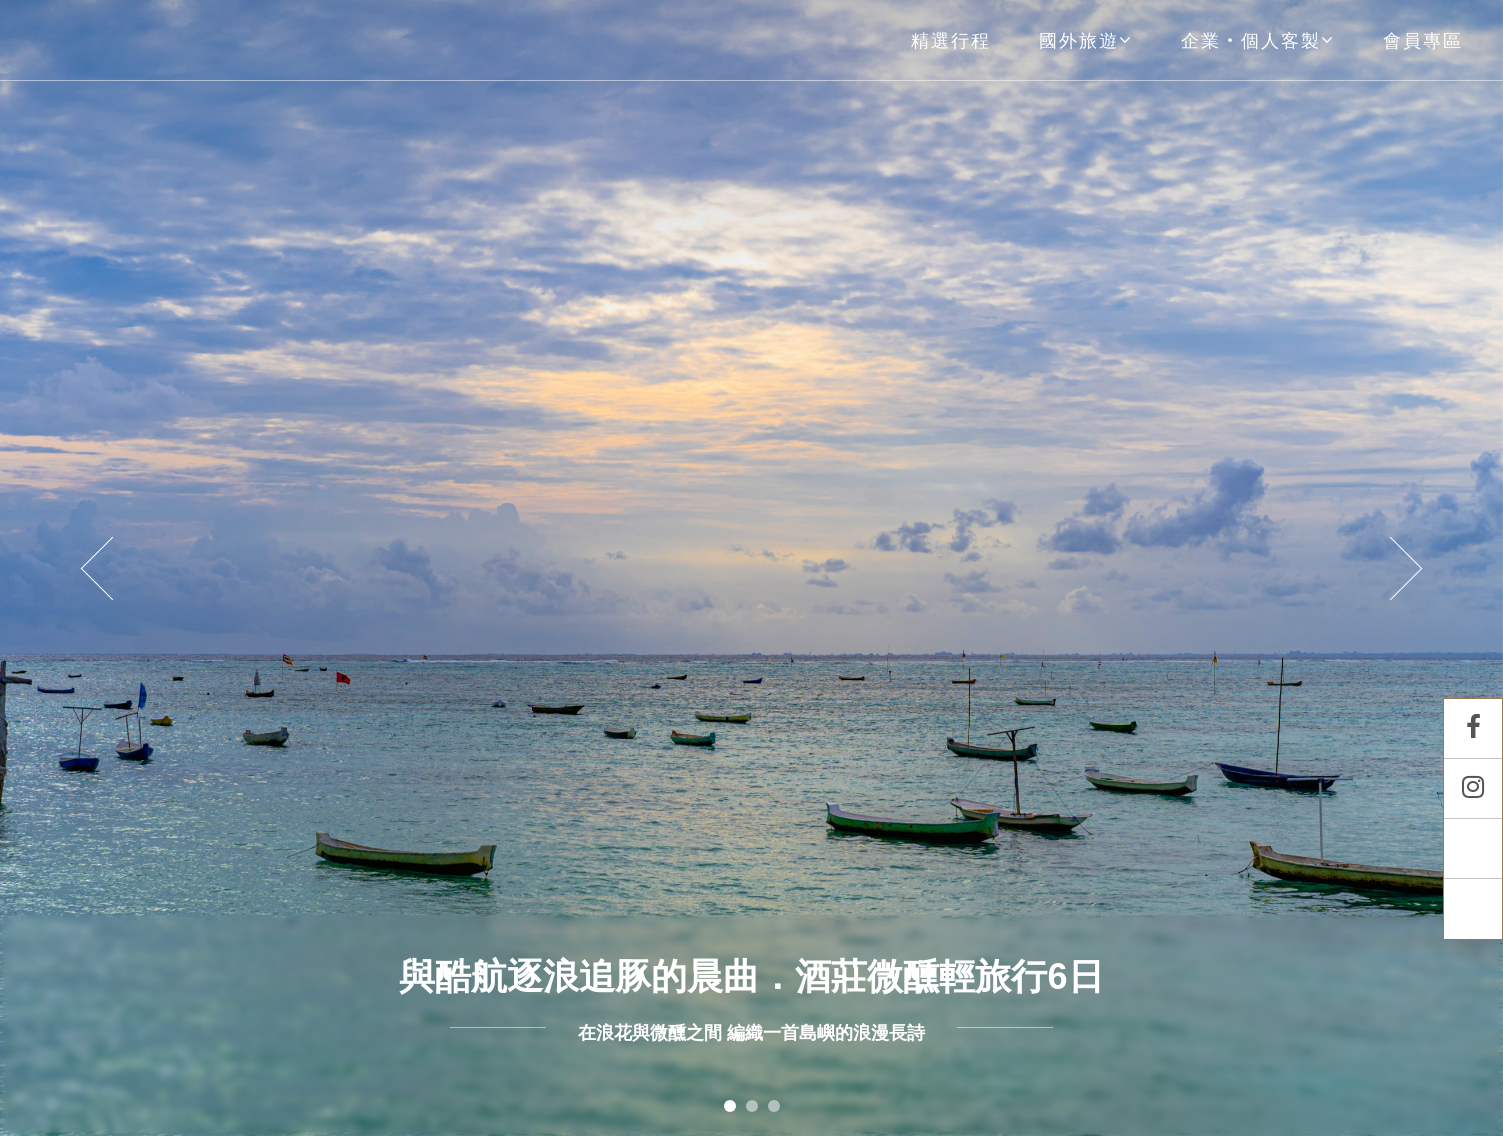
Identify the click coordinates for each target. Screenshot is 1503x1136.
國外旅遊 (1086, 40)
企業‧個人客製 (1258, 40)
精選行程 (951, 40)
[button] (112, 568)
